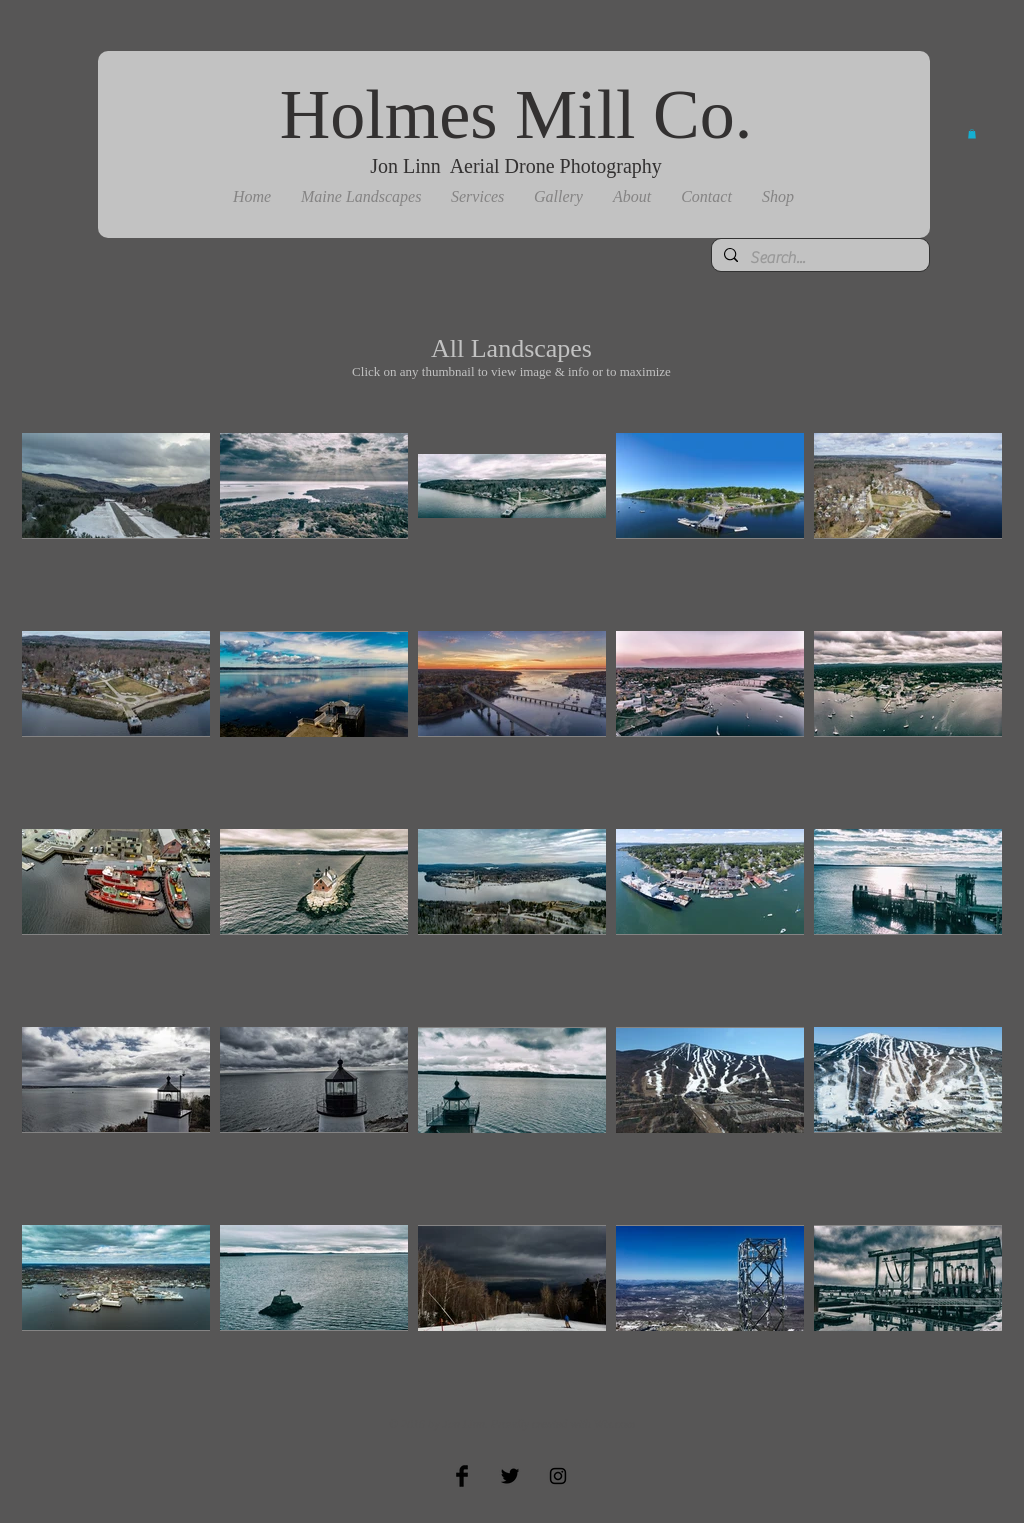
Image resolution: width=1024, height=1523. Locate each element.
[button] (361, 197)
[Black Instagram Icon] (558, 1476)
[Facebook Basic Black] (462, 1476)
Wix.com (614, 1424)
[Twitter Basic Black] (510, 1476)
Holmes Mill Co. (516, 114)
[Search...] (818, 258)
